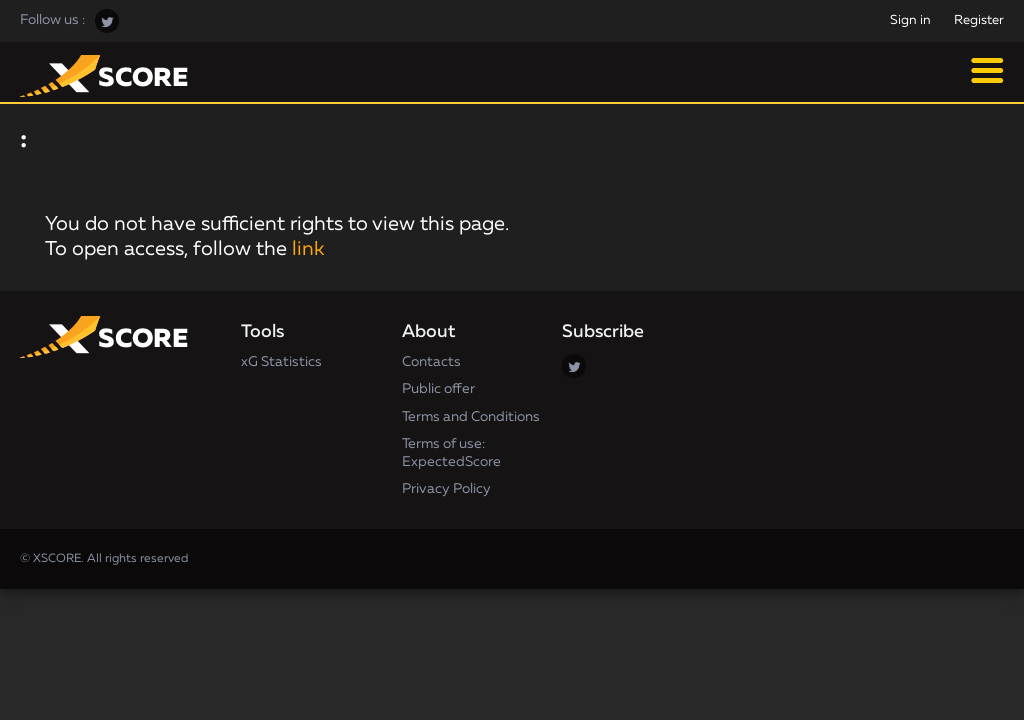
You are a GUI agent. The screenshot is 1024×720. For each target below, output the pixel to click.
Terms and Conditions (471, 417)
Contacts (431, 362)
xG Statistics (281, 362)
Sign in (910, 20)
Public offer (438, 389)
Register (979, 20)
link (308, 249)
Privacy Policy (446, 489)
